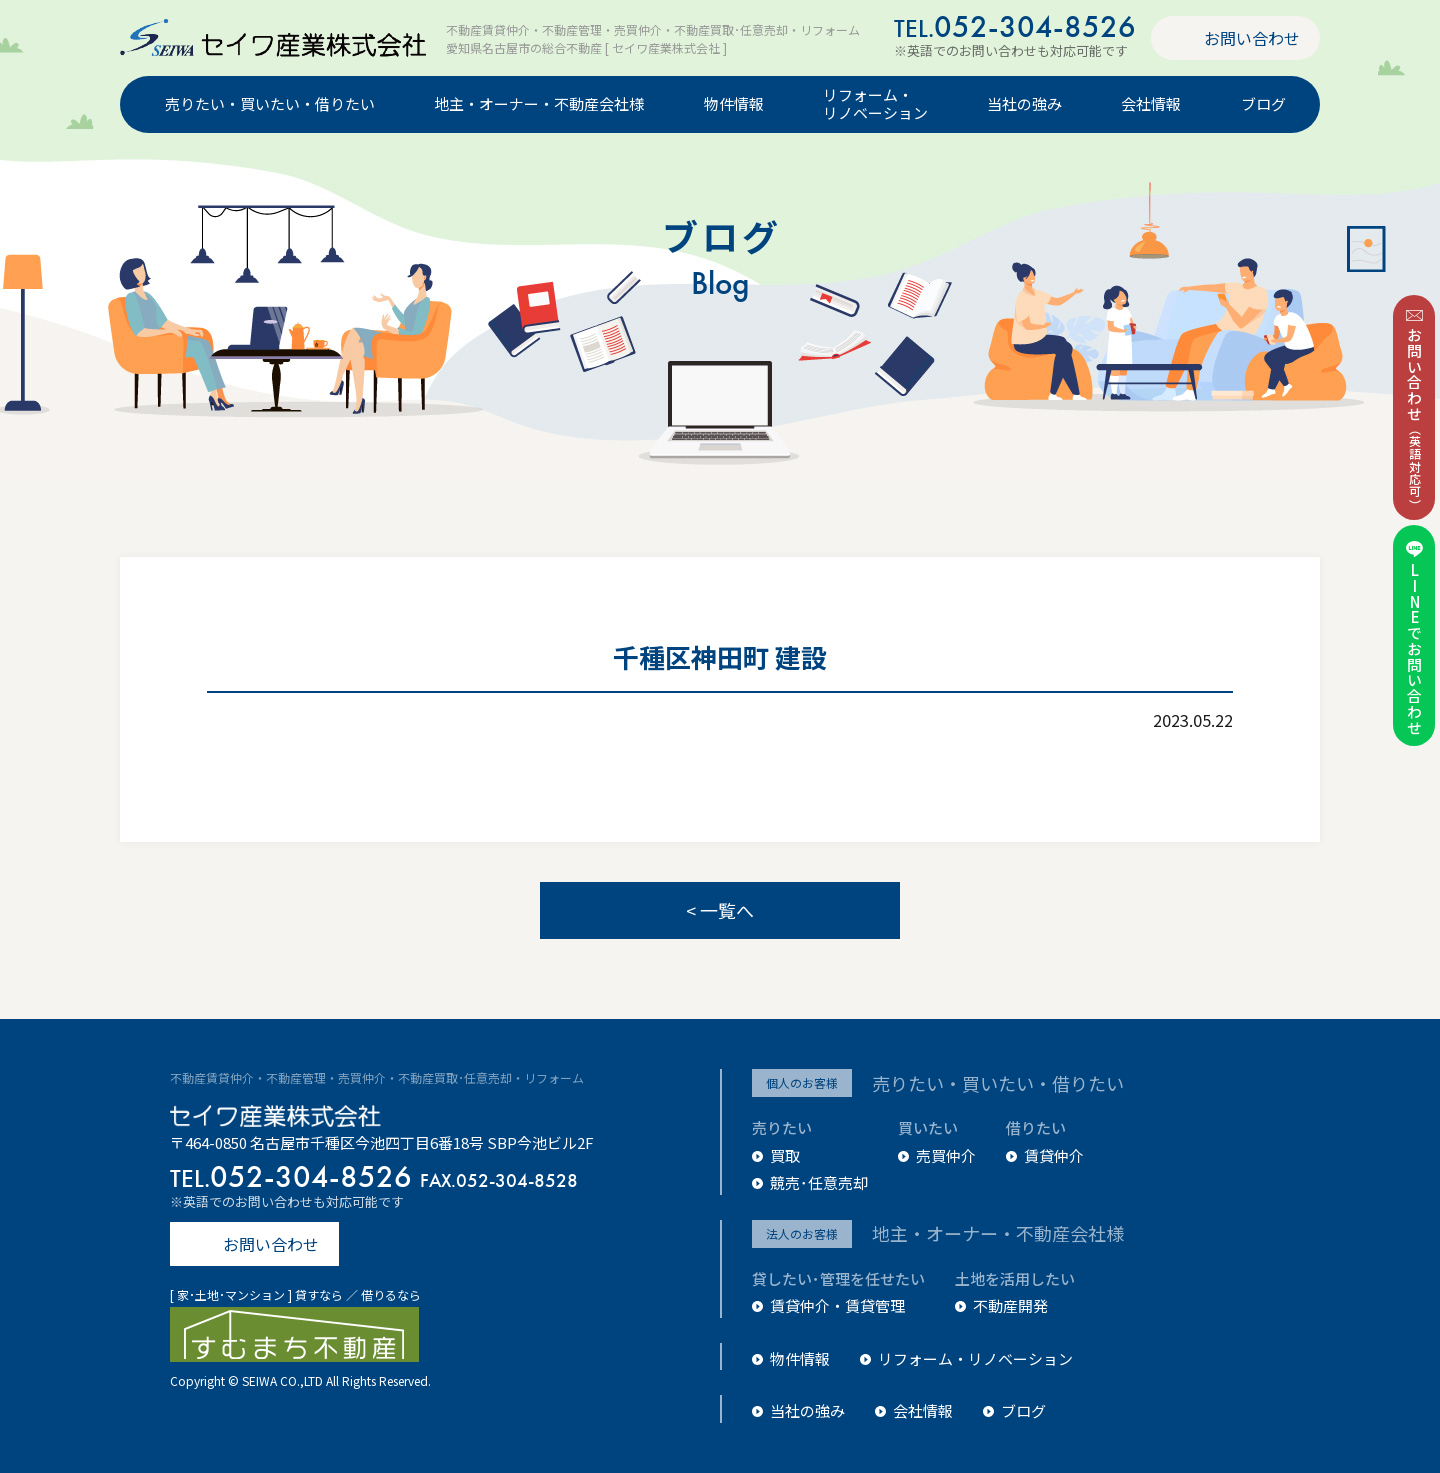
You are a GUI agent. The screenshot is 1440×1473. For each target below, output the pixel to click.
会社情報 (1151, 104)
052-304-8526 (1015, 26)
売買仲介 (946, 1155)
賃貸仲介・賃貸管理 (837, 1305)
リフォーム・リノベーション (875, 105)
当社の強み (1024, 104)
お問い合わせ (1252, 38)
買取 (785, 1155)
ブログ (1263, 104)
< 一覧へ (720, 910)
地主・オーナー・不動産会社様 (539, 104)
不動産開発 (1010, 1305)
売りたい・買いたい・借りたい (270, 104)
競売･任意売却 (819, 1182)
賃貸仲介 (1054, 1155)
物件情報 (734, 104)
